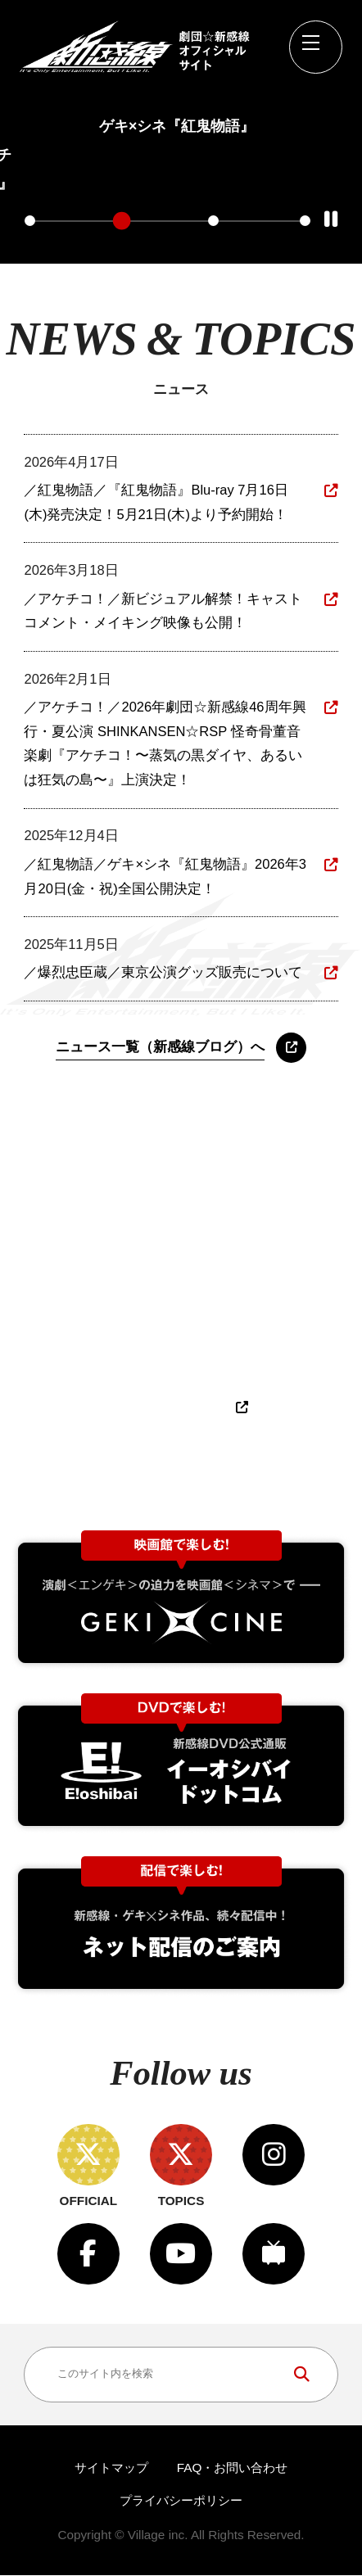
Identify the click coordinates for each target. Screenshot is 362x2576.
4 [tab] (304, 221)
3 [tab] (213, 221)
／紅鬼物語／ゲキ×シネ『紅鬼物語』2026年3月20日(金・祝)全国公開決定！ (165, 877)
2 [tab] (122, 221)
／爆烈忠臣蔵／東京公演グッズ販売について (163, 973)
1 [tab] (30, 221)
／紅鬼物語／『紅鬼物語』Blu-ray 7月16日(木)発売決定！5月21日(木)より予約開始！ (155, 503)
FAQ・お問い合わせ (232, 2469)
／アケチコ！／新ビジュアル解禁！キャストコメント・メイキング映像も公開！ (163, 611)
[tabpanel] (177, 119)
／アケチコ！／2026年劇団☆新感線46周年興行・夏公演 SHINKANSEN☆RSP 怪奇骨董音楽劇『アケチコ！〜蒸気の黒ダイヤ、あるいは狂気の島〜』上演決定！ (164, 744)
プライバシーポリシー (181, 2501)
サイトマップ (111, 2469)
